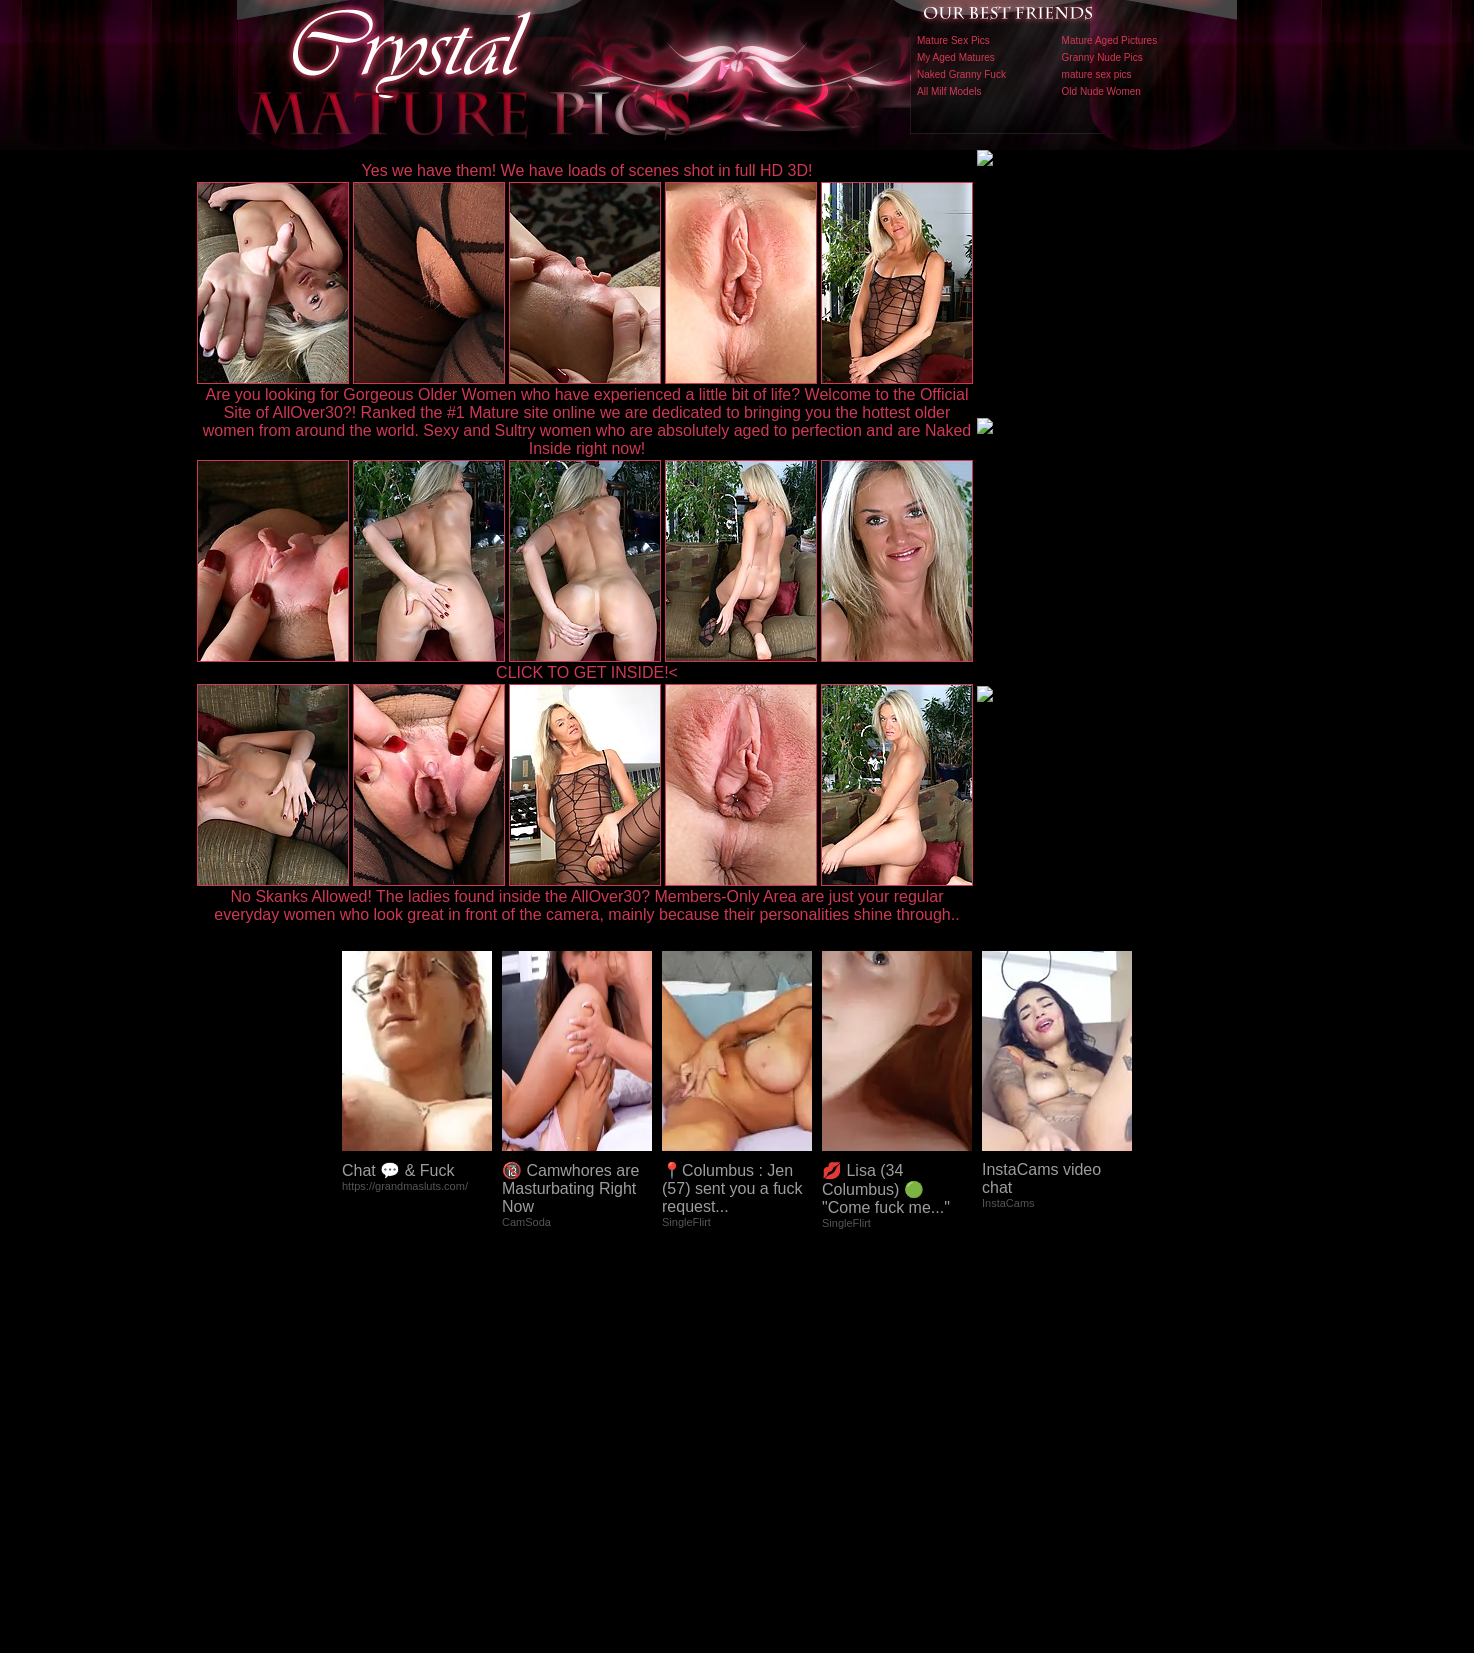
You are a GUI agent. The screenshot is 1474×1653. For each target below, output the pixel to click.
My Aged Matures (956, 57)
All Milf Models (949, 91)
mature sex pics (1097, 74)
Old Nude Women (1101, 91)
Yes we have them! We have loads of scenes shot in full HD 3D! (587, 170)
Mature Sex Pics (953, 40)
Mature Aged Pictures (1110, 40)
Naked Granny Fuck (961, 74)
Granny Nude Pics (1102, 57)
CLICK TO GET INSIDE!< (587, 672)
